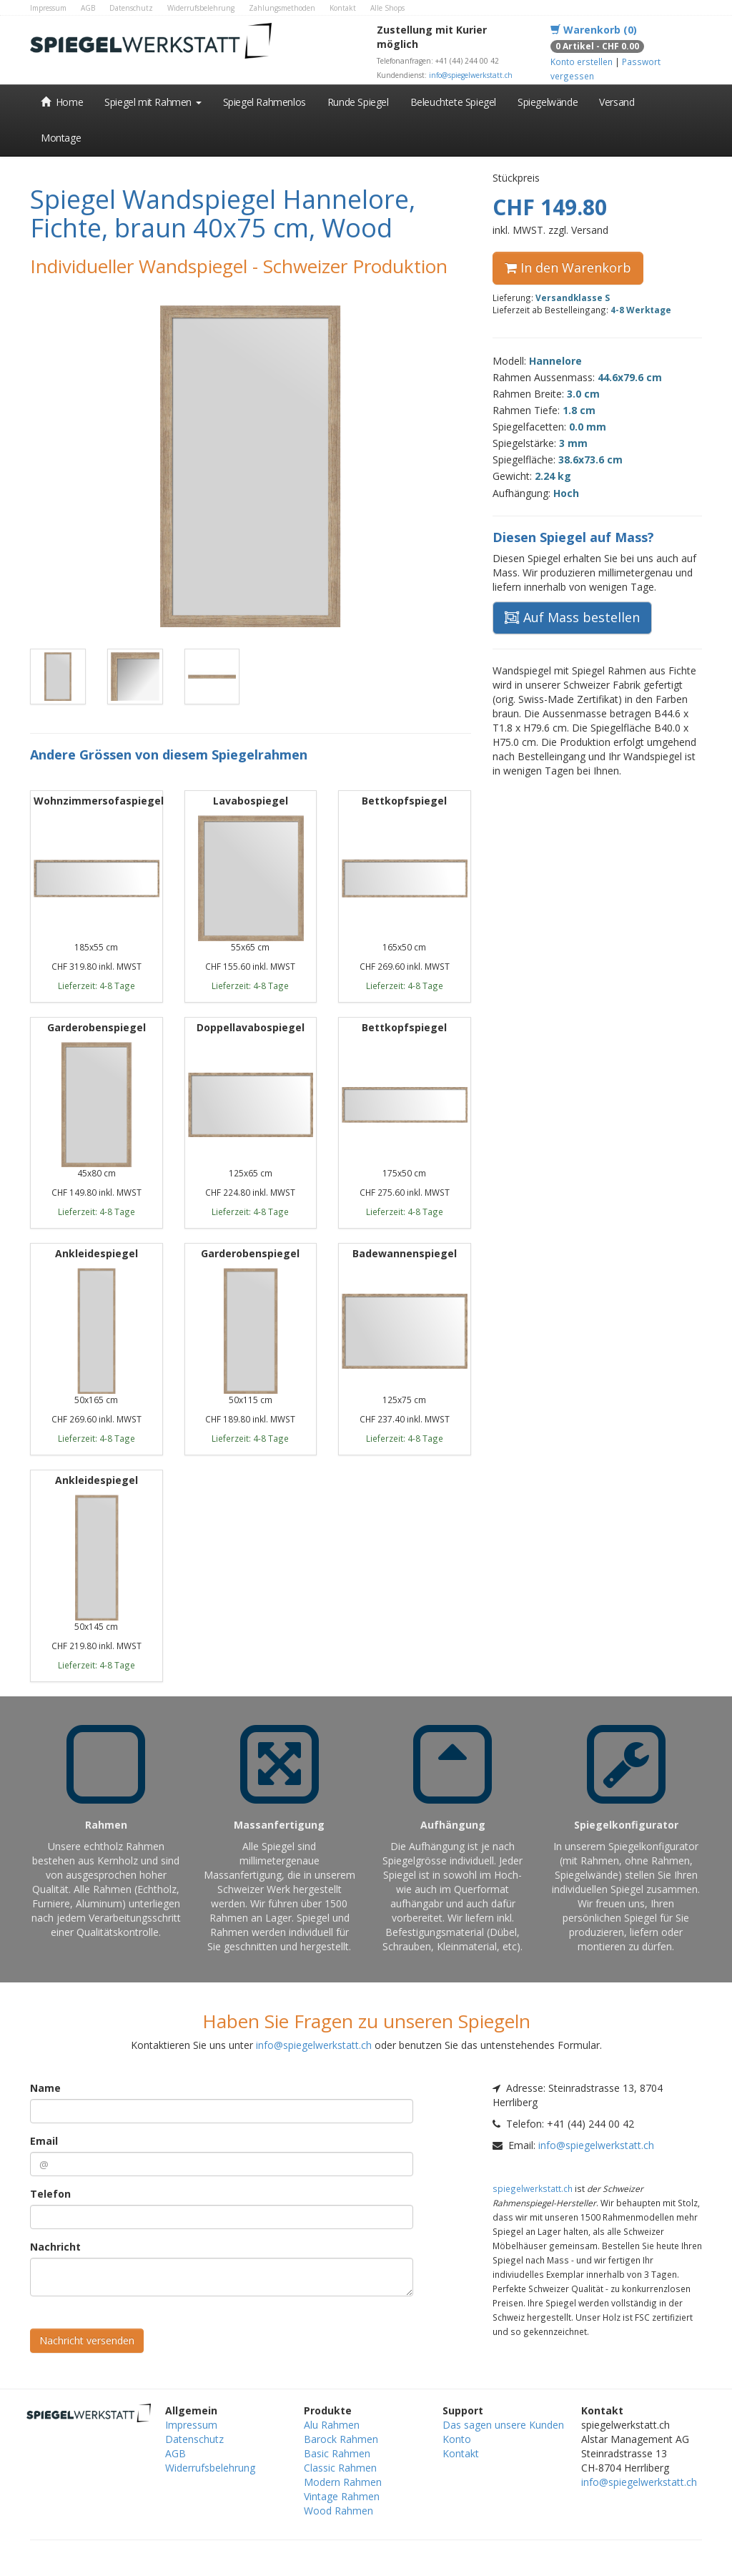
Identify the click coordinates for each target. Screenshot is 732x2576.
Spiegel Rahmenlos (264, 102)
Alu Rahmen (332, 2425)
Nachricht (55, 2246)
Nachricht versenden (86, 2340)
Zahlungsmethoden (282, 8)
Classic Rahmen (340, 2467)
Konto (456, 2439)
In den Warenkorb (568, 267)
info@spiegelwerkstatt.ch (471, 75)
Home (62, 102)
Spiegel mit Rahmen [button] (152, 102)
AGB (88, 8)
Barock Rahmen (341, 2439)
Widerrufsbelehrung (200, 8)
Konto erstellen (581, 61)
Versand (616, 102)
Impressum (48, 8)
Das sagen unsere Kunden (503, 2425)
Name (45, 2088)
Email (44, 2141)
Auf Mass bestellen (572, 617)
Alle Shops (387, 8)
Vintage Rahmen (342, 2496)
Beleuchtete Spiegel (453, 102)
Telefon (50, 2194)
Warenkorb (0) (593, 29)
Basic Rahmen (337, 2453)
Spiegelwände (548, 102)
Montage (61, 137)
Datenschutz (131, 8)
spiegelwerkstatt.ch (533, 2188)
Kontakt (343, 8)
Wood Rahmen (338, 2510)
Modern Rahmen (343, 2482)
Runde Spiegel (358, 102)
